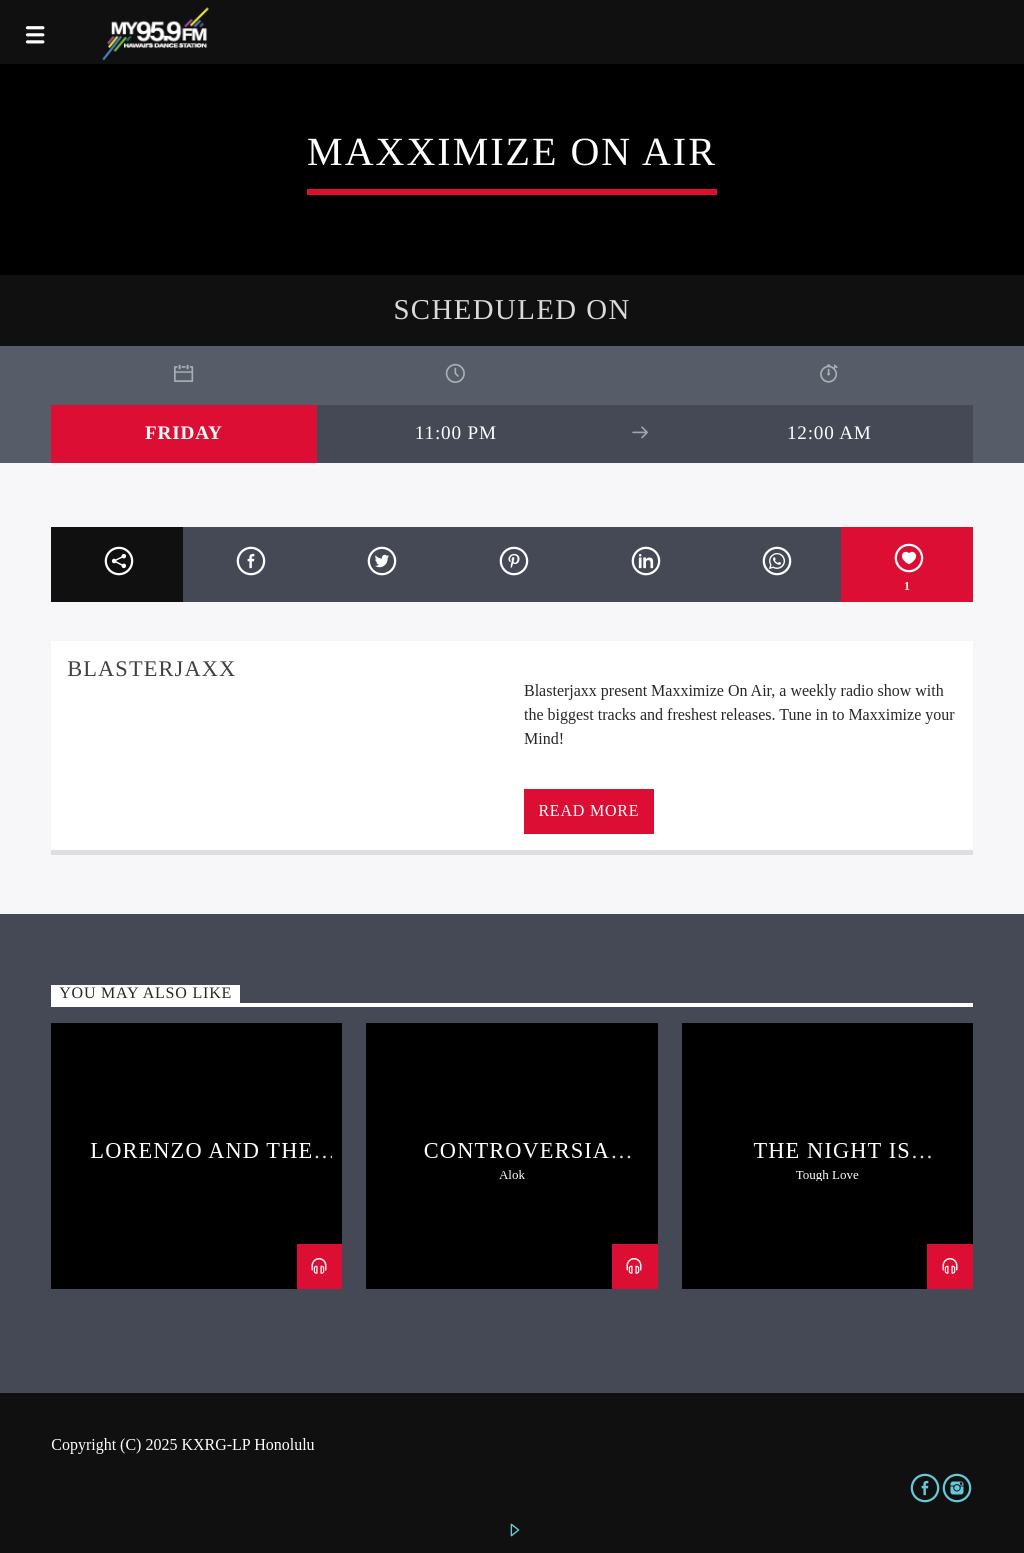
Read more (588, 810)
